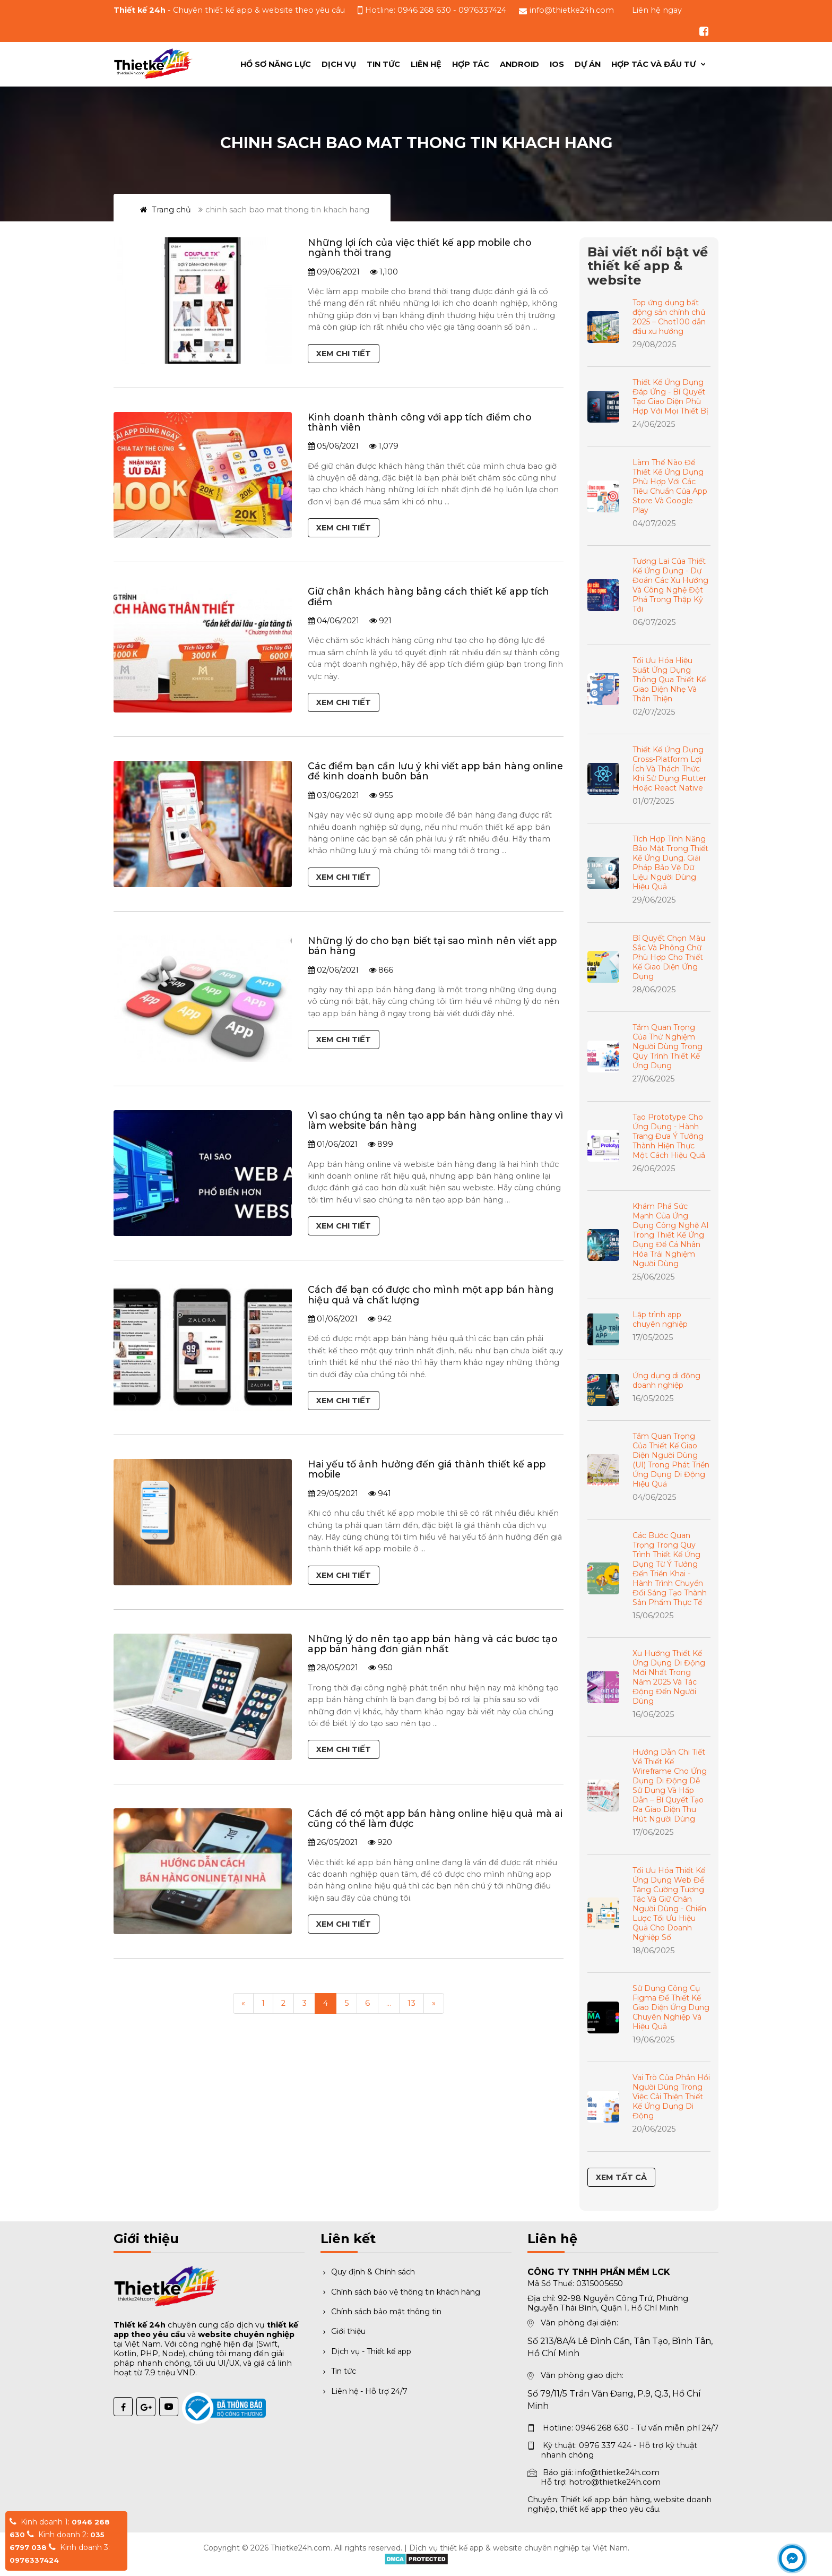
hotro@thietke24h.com (615, 2482)
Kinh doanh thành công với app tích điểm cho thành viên (419, 422)
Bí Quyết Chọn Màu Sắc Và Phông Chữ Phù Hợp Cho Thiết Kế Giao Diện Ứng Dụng (668, 957)
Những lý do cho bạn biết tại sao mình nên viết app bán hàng (432, 945)
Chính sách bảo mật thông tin (380, 2311)
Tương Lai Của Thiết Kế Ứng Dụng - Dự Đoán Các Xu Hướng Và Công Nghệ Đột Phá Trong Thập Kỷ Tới (670, 585)
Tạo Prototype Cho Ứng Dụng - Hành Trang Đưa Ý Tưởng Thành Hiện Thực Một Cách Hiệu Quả (668, 1136)
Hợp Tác (470, 64)
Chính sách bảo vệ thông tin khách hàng (400, 2292)
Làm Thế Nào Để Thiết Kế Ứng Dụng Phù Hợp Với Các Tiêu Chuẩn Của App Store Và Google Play (669, 486)
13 (411, 2003)
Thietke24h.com (301, 2548)
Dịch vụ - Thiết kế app (365, 2351)
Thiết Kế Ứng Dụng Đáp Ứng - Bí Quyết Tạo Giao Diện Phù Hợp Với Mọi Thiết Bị (670, 396)
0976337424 (482, 10)
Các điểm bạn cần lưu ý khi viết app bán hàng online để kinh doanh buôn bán (435, 771)
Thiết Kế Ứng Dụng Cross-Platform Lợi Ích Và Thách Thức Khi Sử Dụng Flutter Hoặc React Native (669, 769)
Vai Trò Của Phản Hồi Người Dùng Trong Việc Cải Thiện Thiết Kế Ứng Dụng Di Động (671, 2096)
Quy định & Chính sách (367, 2272)
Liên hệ (426, 64)
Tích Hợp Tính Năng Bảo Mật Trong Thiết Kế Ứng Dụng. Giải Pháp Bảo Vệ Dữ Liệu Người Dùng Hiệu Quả (670, 862)
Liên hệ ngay (657, 10)
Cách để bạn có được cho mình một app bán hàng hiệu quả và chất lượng (430, 1294)
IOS (557, 64)
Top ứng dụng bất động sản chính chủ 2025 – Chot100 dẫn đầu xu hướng (669, 317)
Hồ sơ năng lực (275, 64)
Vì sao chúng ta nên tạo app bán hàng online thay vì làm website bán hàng (435, 1120)
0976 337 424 (605, 2445)
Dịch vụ (339, 64)
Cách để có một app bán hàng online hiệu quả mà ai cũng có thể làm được (435, 1818)
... (388, 2003)
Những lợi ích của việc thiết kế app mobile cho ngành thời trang (419, 247)
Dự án (588, 64)
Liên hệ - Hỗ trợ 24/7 (364, 2391)
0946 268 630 (424, 10)
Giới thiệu (343, 2331)
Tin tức (383, 64)
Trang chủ (165, 209)
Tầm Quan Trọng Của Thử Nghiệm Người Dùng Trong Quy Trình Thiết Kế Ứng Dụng (667, 1046)
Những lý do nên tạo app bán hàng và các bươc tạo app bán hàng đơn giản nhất (432, 1643)
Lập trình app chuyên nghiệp (660, 1319)
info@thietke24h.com (572, 10)
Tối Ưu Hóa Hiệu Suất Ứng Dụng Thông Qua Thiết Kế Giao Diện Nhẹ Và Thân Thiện (669, 679)
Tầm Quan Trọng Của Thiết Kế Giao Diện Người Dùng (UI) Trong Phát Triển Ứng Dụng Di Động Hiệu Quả (670, 1460)
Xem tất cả (621, 2177)
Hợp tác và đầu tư (654, 64)
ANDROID (519, 64)
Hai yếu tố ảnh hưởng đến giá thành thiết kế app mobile (426, 1469)
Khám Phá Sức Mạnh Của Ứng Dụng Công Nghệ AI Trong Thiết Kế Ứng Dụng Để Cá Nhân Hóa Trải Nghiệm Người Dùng (670, 1234)
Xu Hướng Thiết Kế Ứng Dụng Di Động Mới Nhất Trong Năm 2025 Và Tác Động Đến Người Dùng (668, 1677)
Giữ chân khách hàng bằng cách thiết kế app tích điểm (428, 596)
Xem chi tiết (343, 353)
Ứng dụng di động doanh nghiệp (666, 1380)
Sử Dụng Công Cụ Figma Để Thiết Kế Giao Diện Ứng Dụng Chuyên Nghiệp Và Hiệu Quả (670, 2007)
